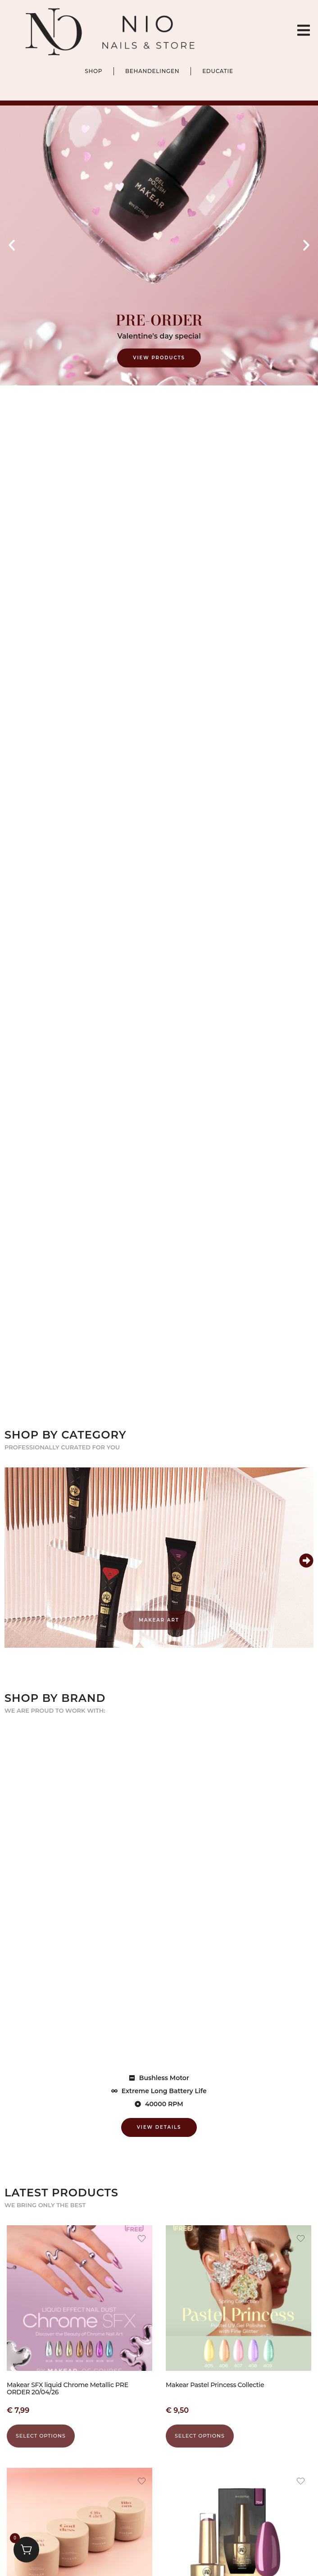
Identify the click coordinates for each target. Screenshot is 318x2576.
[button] (12, 245)
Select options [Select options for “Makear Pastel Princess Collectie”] (200, 2436)
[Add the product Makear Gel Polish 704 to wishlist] (300, 2482)
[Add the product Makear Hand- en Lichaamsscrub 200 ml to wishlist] (141, 2482)
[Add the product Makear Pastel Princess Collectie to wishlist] (300, 2239)
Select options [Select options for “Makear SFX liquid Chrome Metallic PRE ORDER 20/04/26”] (41, 2436)
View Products (159, 358)
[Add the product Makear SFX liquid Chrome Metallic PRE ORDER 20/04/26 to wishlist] (141, 2239)
